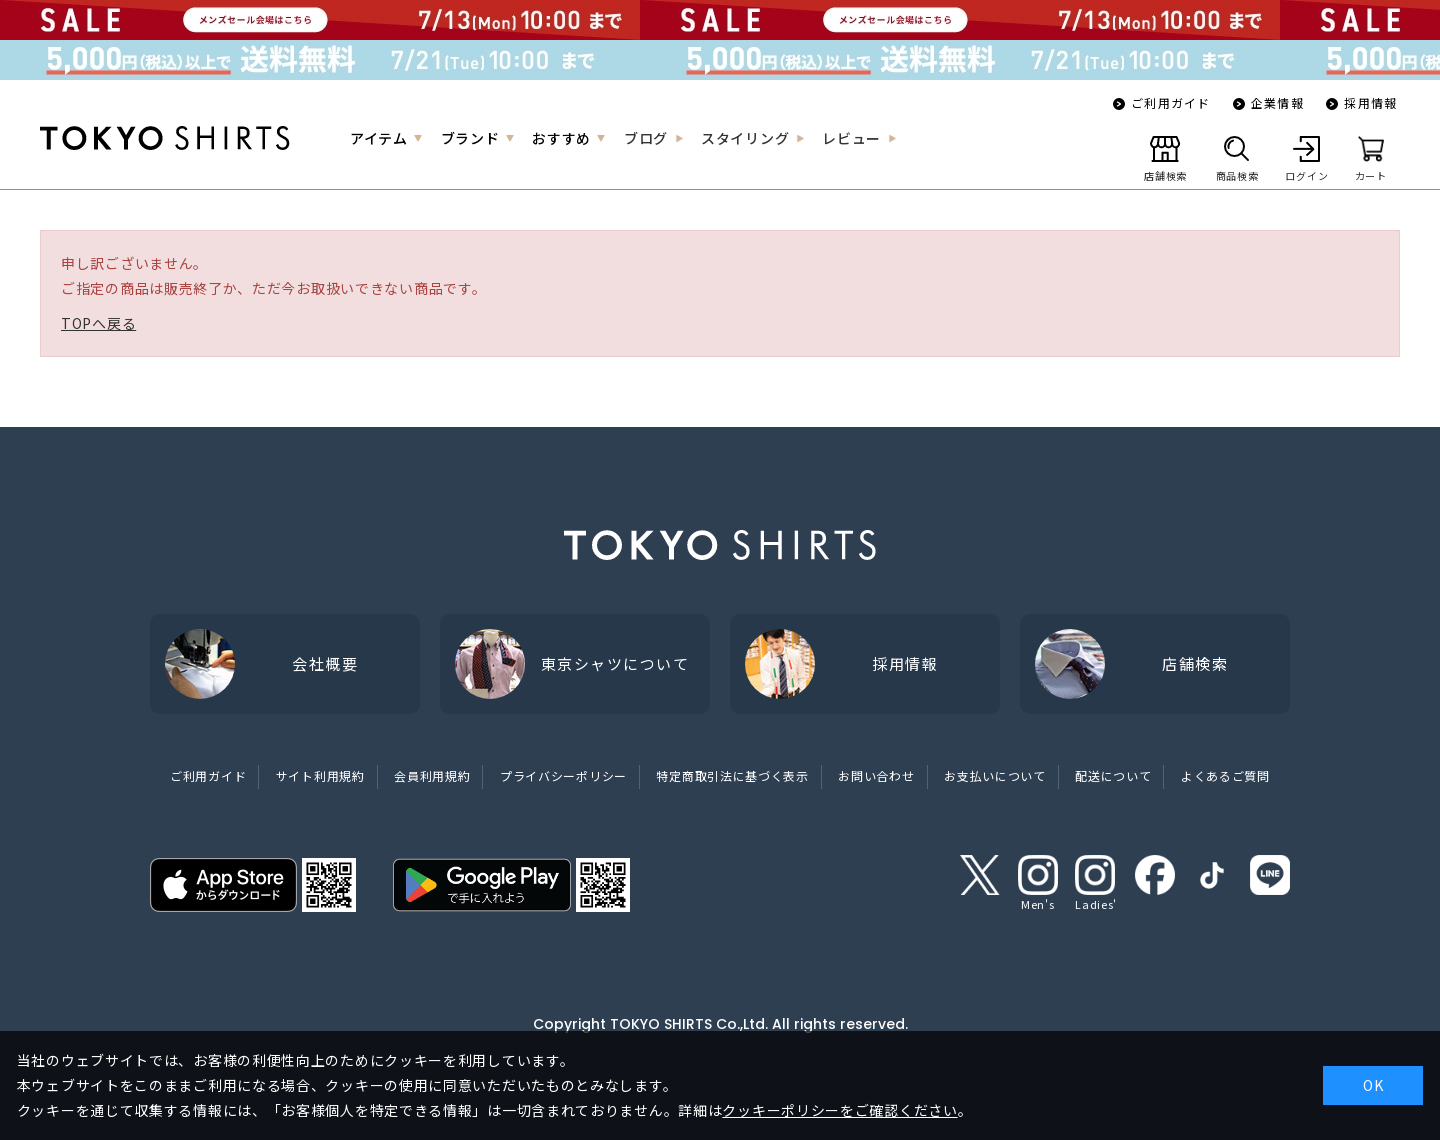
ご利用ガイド (1170, 102)
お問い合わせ (876, 775)
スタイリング (745, 138)
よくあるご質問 (1225, 775)
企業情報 (1277, 102)
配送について (1113, 775)
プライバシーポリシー (563, 775)
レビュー (851, 138)
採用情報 (1370, 102)
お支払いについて (995, 775)
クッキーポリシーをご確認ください (839, 1110)
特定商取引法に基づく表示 (732, 775)
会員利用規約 (432, 775)
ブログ (646, 138)
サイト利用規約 (320, 775)
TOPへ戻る (98, 323)
